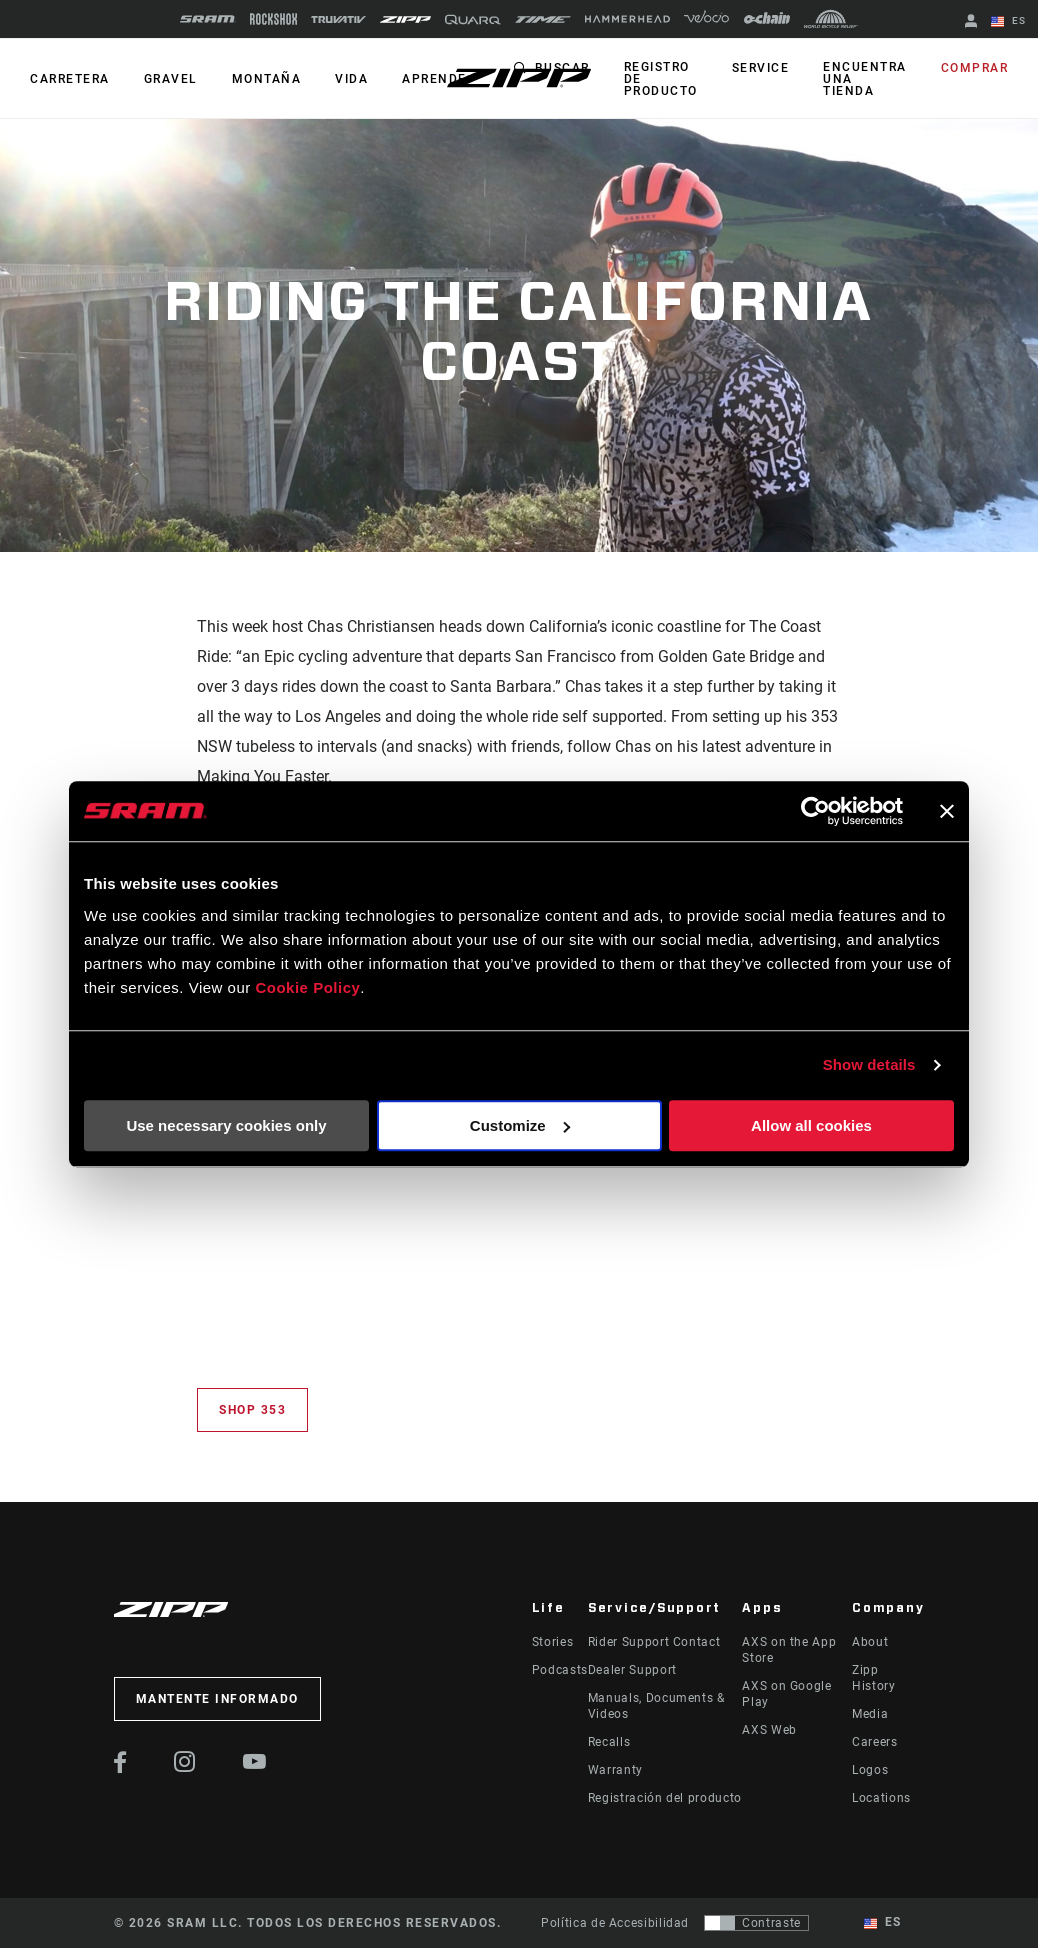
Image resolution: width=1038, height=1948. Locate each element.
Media (870, 1714)
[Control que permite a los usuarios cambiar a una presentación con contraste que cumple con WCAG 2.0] (756, 1923)
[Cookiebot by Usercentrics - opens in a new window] (815, 811)
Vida (351, 79)
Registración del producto (665, 1798)
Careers (874, 1742)
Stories (552, 1642)
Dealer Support (632, 1670)
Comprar (975, 68)
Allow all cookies (811, 1125)
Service (761, 68)
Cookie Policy (307, 987)
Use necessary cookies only (226, 1125)
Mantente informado (217, 1699)
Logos (870, 1770)
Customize (520, 1125)
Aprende (434, 79)
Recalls (609, 1742)
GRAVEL (171, 79)
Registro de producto (661, 79)
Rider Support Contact (654, 1642)
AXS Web (769, 1730)
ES (1008, 22)
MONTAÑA (267, 79)
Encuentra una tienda (865, 79)
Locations (881, 1798)
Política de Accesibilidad (615, 1923)
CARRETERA (70, 79)
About (870, 1642)
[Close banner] (947, 811)
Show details (869, 1064)
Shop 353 (252, 1410)
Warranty (615, 1770)
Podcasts (560, 1670)
